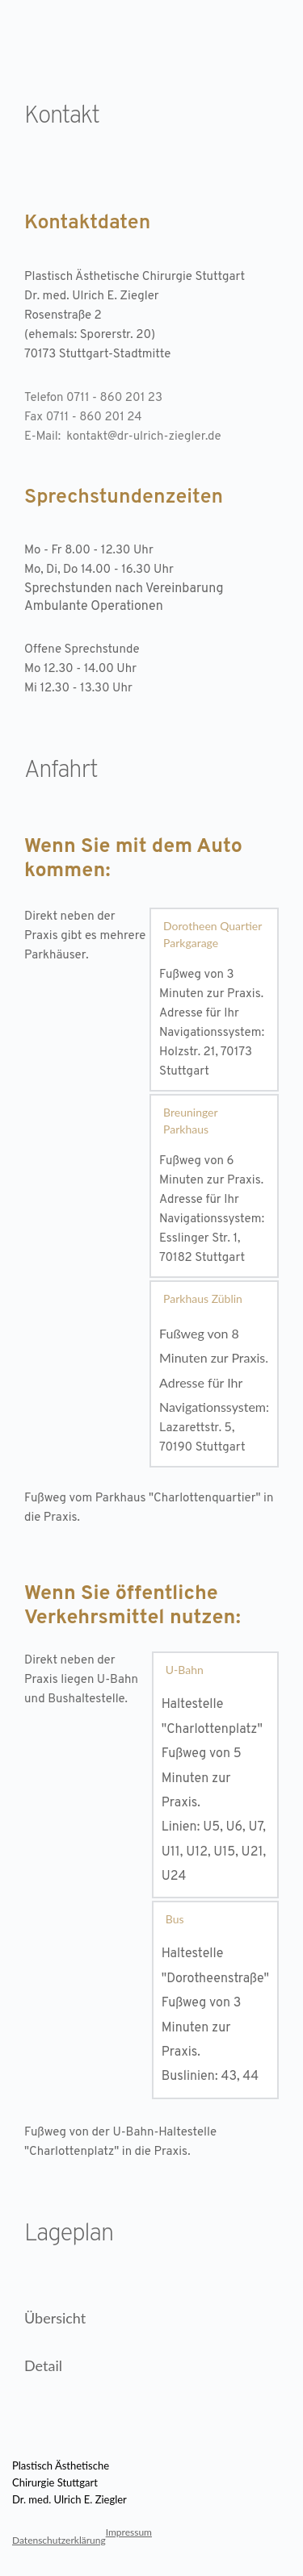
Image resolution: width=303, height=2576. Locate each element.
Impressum (129, 2532)
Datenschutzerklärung (59, 2540)
